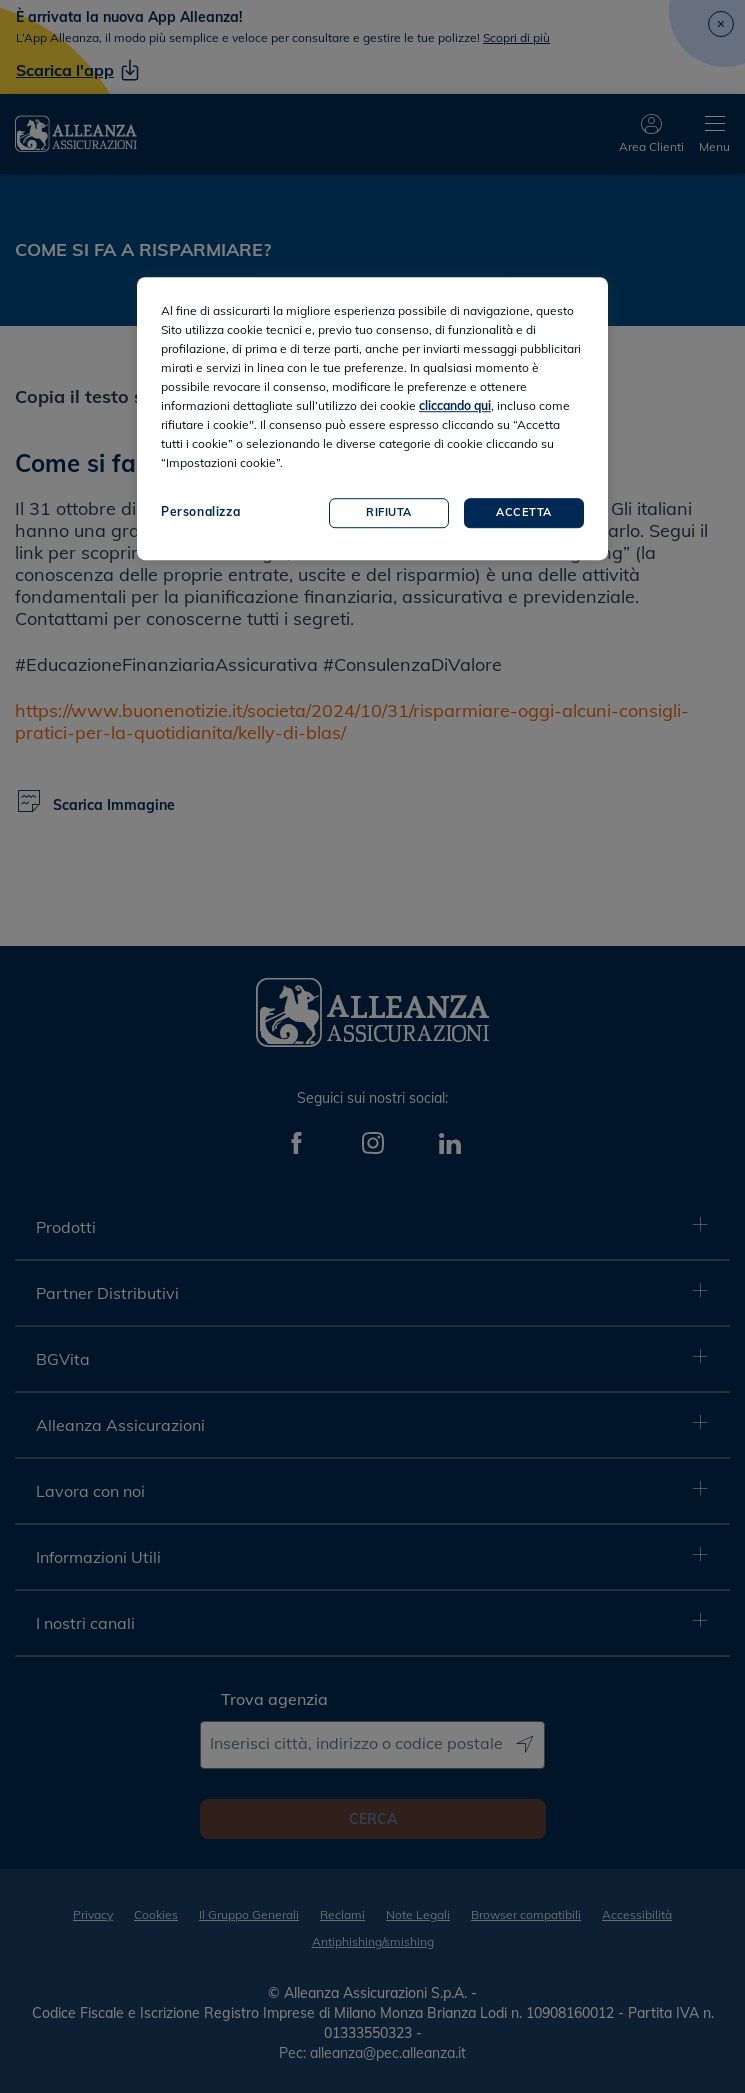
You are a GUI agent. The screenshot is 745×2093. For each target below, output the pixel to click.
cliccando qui (455, 405)
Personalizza (200, 511)
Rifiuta (389, 512)
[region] (372, 418)
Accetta (524, 512)
